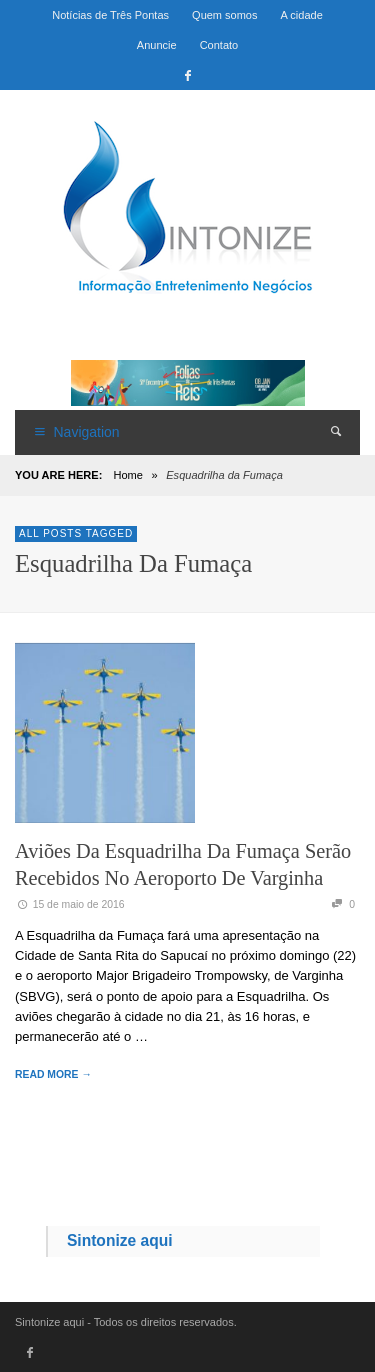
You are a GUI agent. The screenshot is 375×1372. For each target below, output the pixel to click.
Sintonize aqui (120, 1240)
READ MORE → (53, 1074)
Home (127, 475)
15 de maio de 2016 (70, 904)
